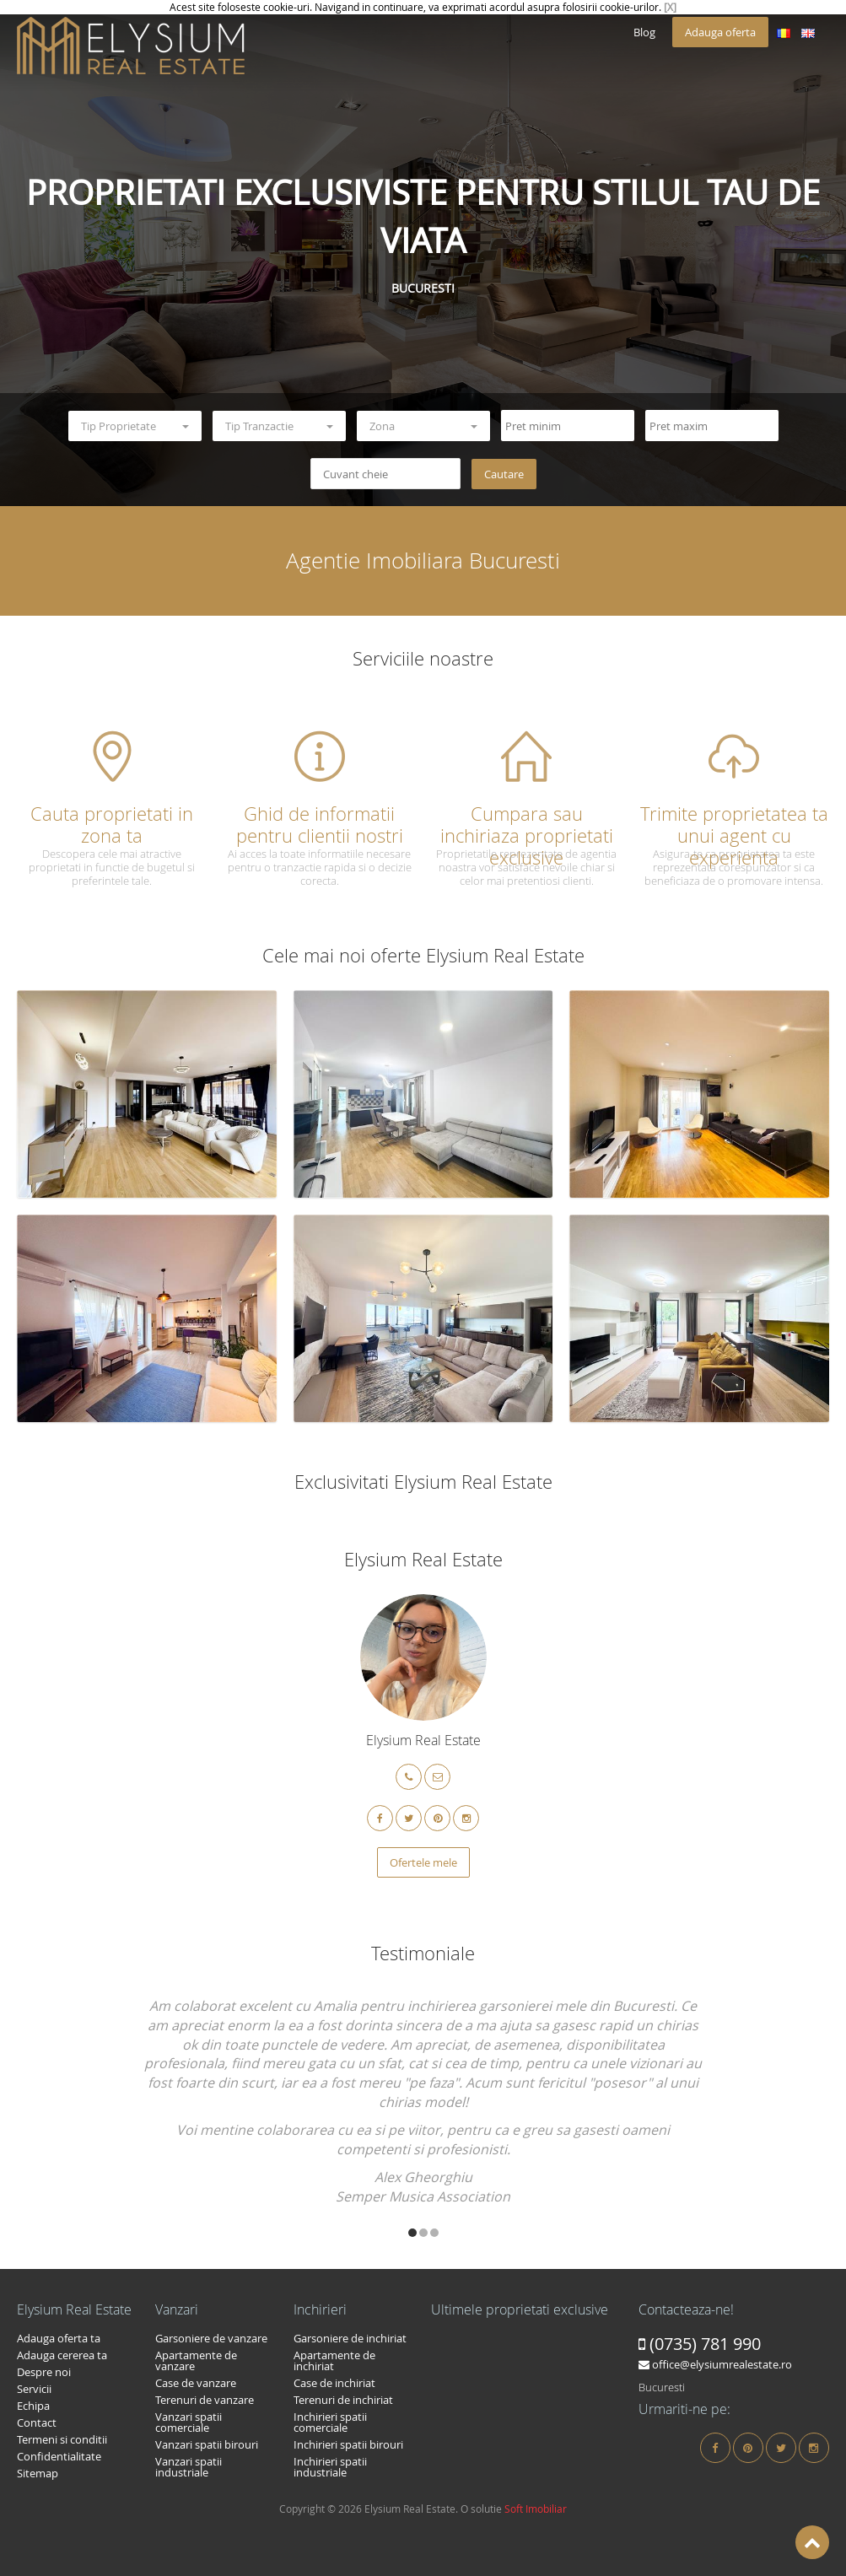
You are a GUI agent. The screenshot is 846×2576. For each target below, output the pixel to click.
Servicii (34, 2388)
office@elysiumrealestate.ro (715, 2364)
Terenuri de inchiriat (343, 2399)
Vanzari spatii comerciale (188, 2422)
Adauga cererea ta (62, 2355)
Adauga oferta (720, 32)
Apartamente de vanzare (196, 2360)
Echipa (33, 2405)
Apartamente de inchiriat (334, 2360)
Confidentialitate (59, 2456)
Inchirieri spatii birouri (348, 2444)
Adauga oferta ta (58, 2338)
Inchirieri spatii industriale (330, 2467)
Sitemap (37, 2473)
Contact (37, 2422)
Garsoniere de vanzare (211, 2338)
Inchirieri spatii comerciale (330, 2422)
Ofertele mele (423, 1862)
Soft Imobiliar (535, 2508)
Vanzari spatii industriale (188, 2467)
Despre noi (44, 2371)
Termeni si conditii (62, 2439)
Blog (644, 32)
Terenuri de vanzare (204, 2399)
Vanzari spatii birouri (206, 2444)
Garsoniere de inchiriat (350, 2338)
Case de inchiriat (334, 2382)
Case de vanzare (195, 2382)
